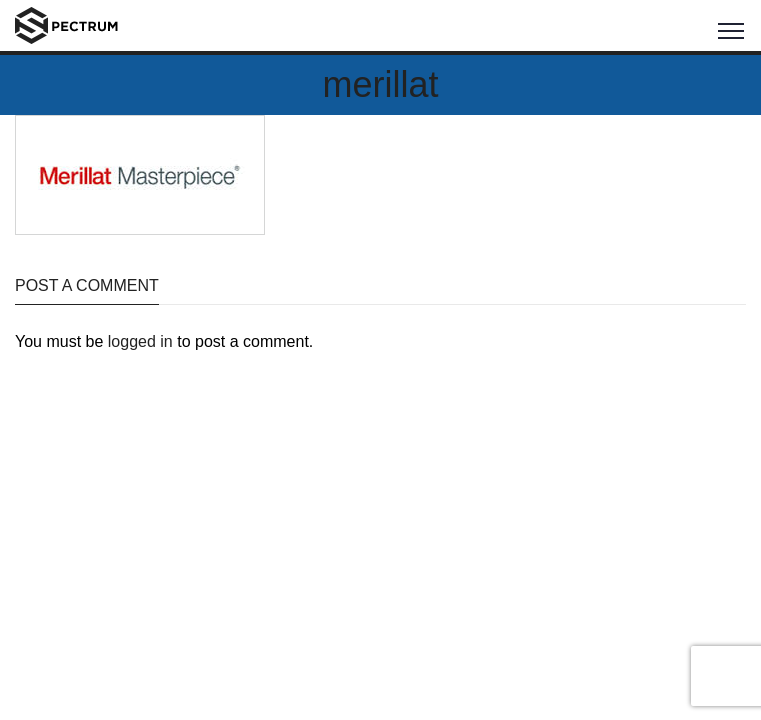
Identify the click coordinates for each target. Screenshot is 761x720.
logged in (140, 341)
